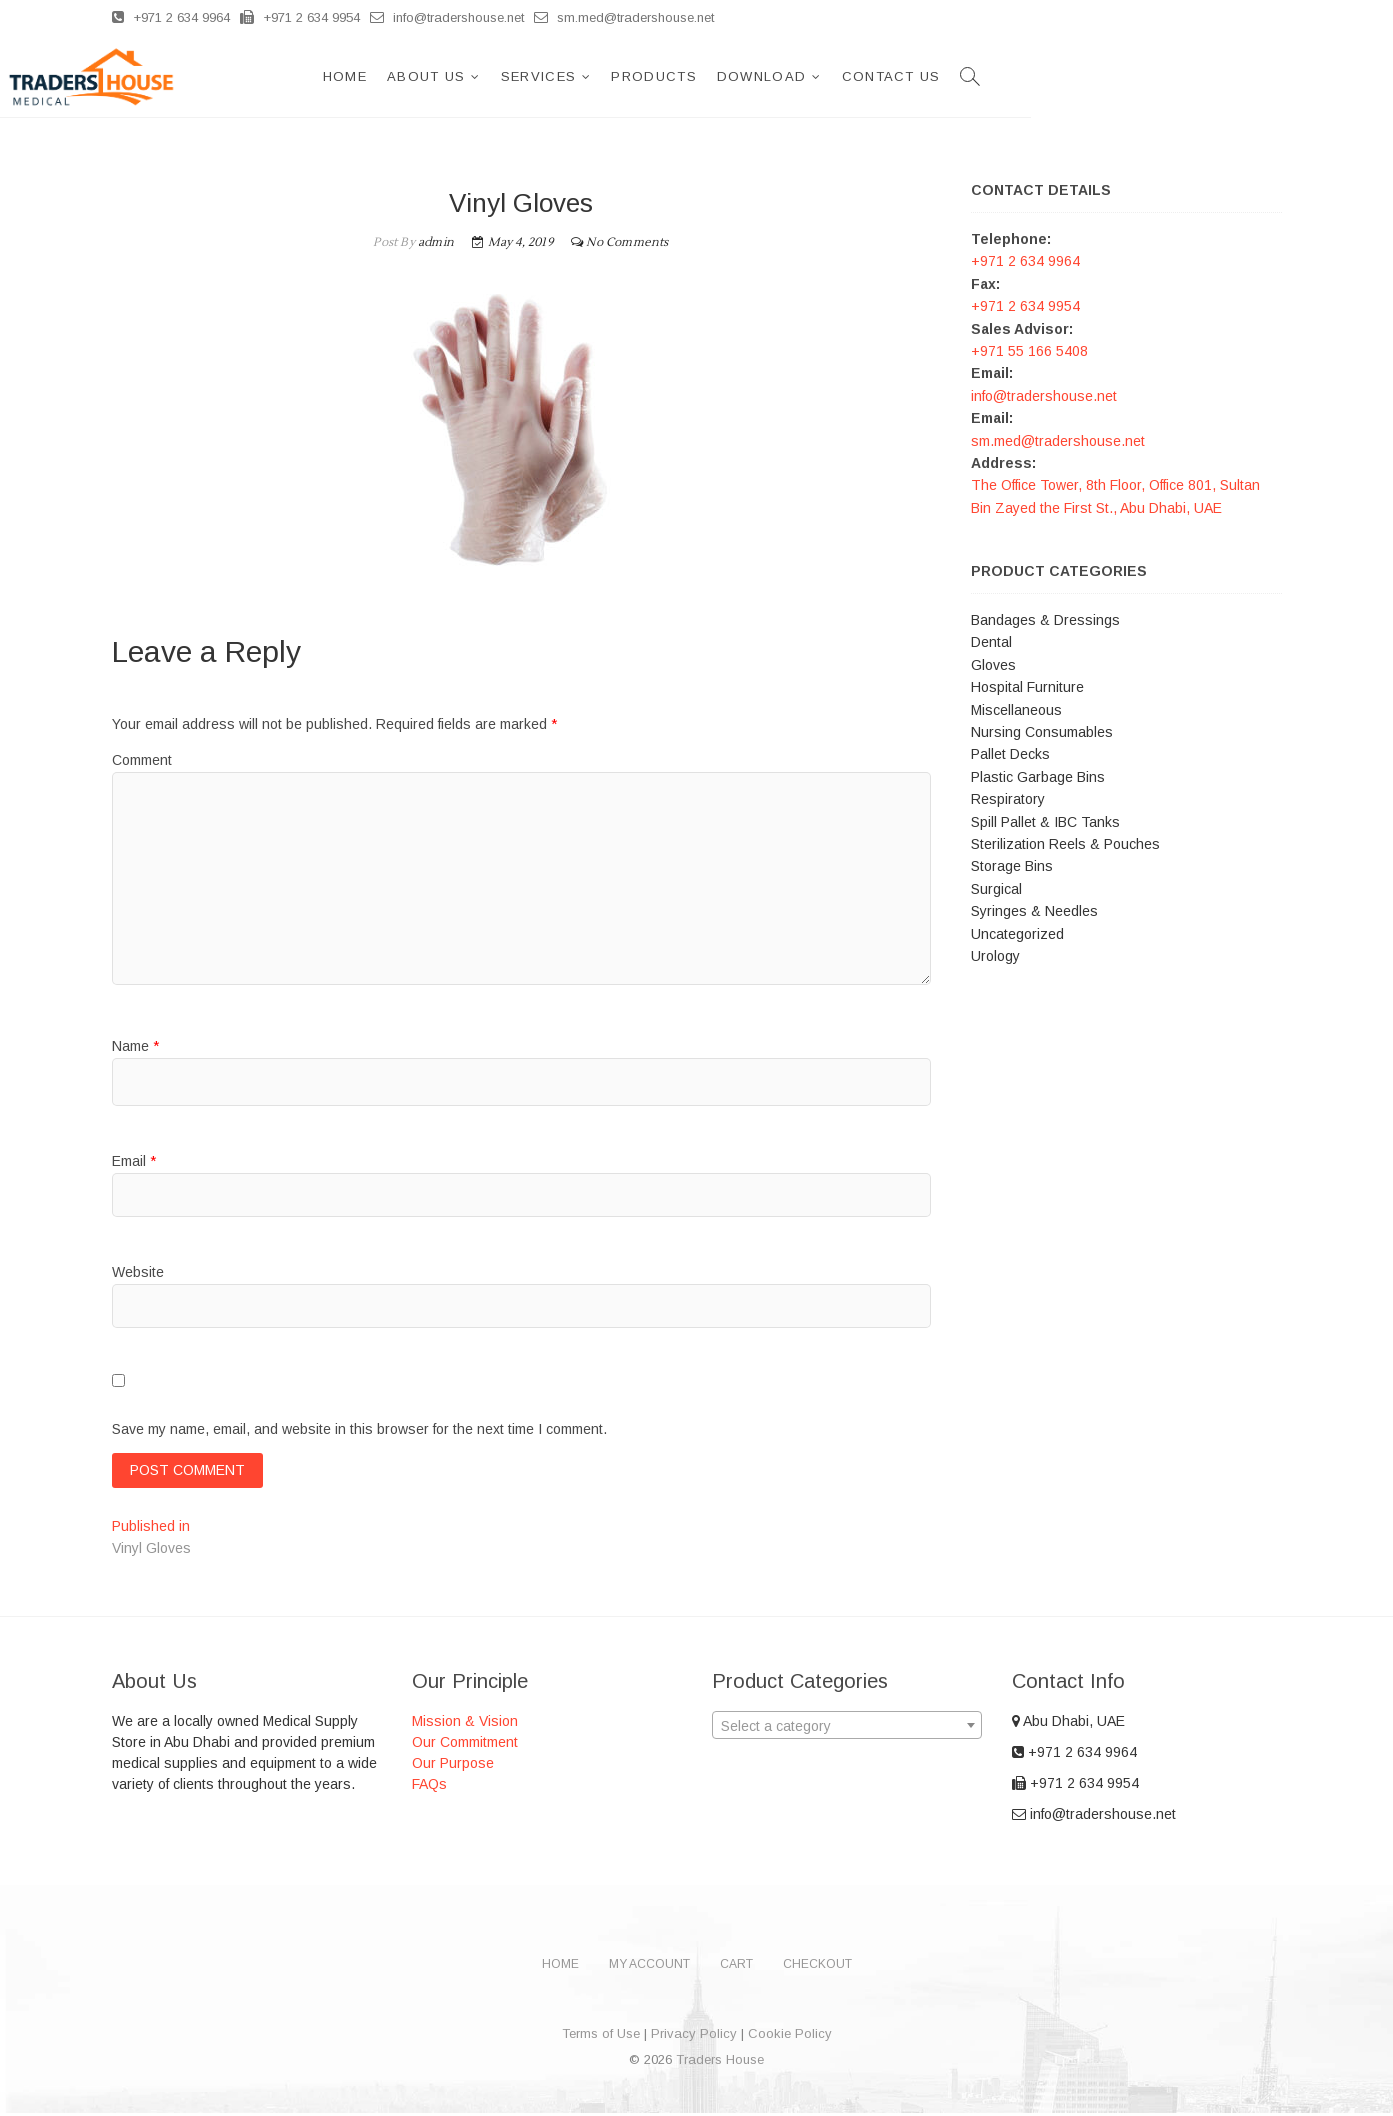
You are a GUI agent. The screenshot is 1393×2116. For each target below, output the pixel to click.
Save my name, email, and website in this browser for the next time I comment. (359, 1429)
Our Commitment (465, 1745)
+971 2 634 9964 (171, 17)
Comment (142, 760)
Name (135, 1046)
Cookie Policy (790, 2036)
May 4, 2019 (512, 242)
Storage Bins (1012, 866)
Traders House (720, 2062)
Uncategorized (1017, 934)
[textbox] (847, 1729)
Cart (736, 1967)
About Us (677, 76)
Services (789, 76)
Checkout (817, 1967)
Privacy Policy (694, 2036)
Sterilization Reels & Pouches (1065, 844)
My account (649, 1967)
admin (434, 242)
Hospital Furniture (1027, 687)
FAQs (429, 1787)
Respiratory (1008, 799)
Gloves (993, 665)
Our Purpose (453, 1766)
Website (138, 1272)
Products (904, 76)
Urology (995, 956)
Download (1012, 76)
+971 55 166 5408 (1029, 351)
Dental (991, 642)
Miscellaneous (1016, 710)
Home (596, 76)
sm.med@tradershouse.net (624, 17)
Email (134, 1161)
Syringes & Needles (1034, 911)
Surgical (996, 889)
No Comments (627, 242)
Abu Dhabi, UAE (1068, 1724)
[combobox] (847, 1728)
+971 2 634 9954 (300, 17)
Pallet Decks (1010, 754)
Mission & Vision (465, 1724)
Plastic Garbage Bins (1038, 777)
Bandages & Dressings (1045, 620)
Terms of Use (601, 2036)
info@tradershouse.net (447, 17)
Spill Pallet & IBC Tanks (1045, 822)
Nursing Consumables (1042, 732)
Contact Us (1142, 76)
